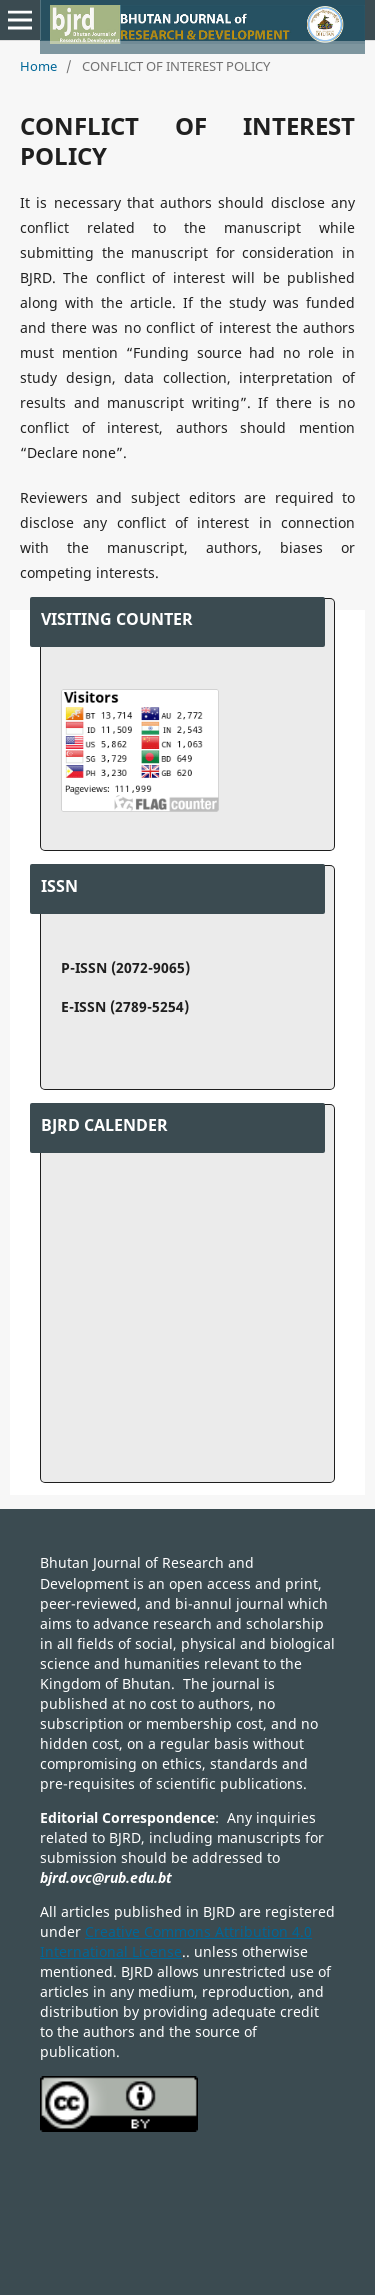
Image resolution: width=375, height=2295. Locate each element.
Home (38, 66)
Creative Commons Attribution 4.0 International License (176, 1941)
